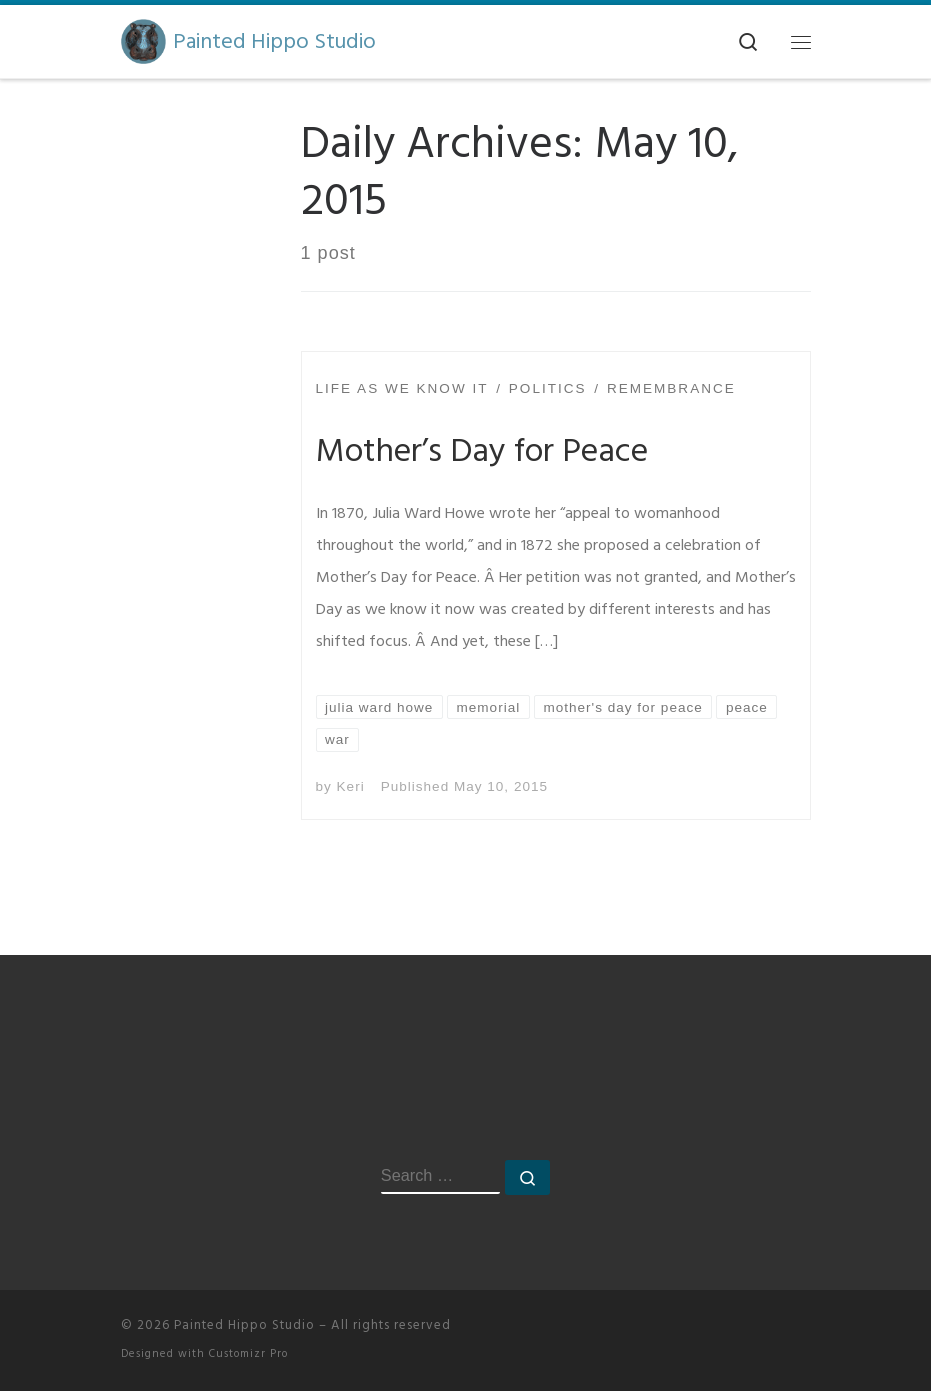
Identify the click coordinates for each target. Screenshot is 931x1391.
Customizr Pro (248, 1353)
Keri (351, 786)
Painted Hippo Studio (244, 1325)
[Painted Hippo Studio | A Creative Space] (143, 40)
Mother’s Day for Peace (482, 451)
